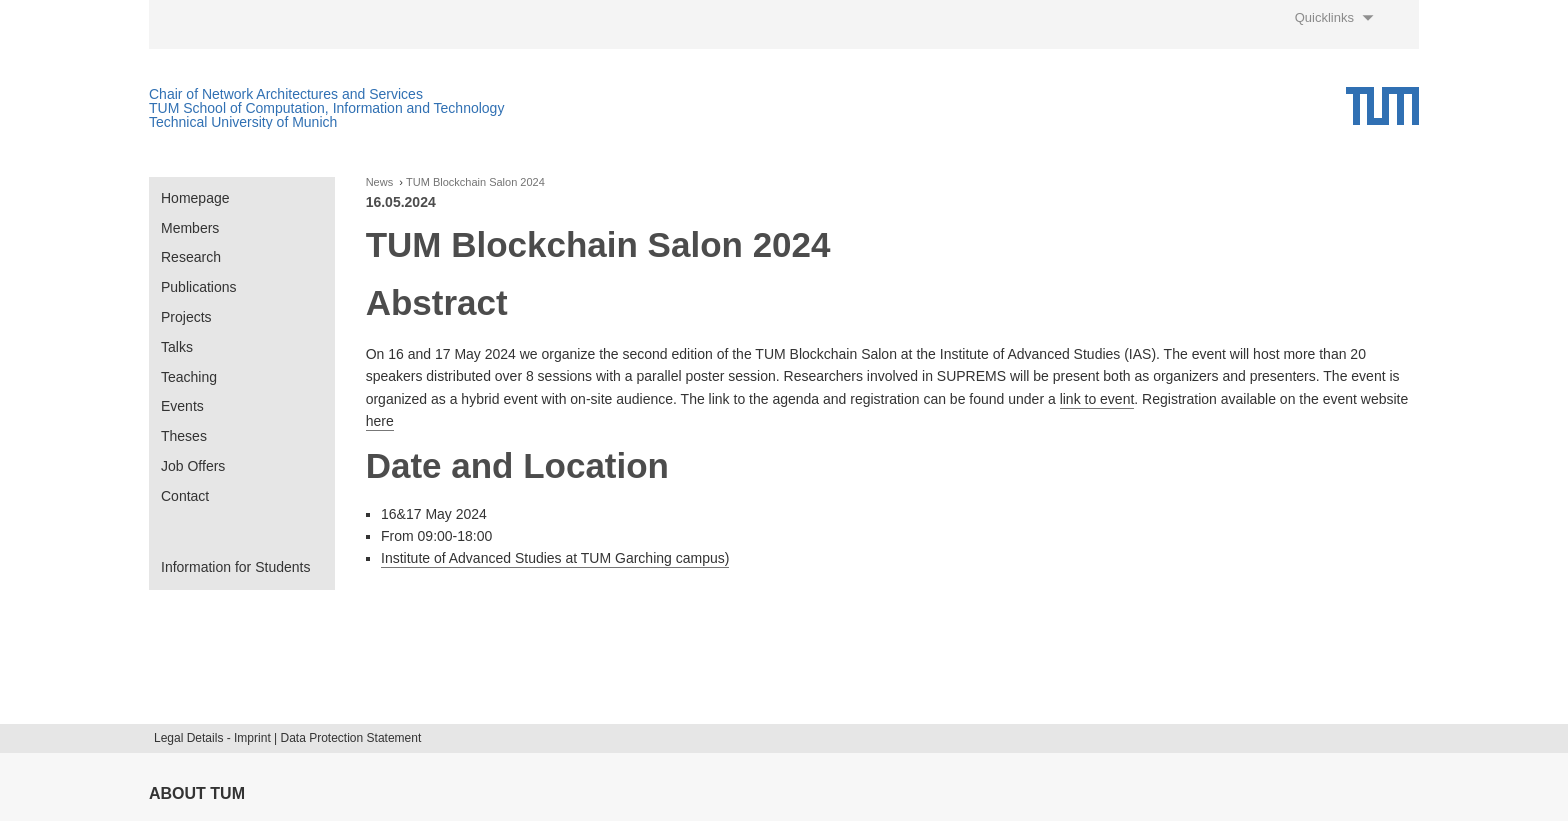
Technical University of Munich (243, 122)
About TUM (197, 793)
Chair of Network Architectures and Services (286, 94)
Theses (184, 436)
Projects (186, 317)
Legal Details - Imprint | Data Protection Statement (287, 738)
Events (182, 406)
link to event (1097, 399)
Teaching (189, 377)
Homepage (195, 198)
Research (191, 257)
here (380, 421)
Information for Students (235, 567)
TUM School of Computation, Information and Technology (326, 108)
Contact (185, 496)
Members (190, 228)
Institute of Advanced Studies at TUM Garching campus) (555, 558)
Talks (177, 347)
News (380, 182)
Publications (199, 287)
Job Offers (193, 466)
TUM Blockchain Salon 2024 (475, 182)
